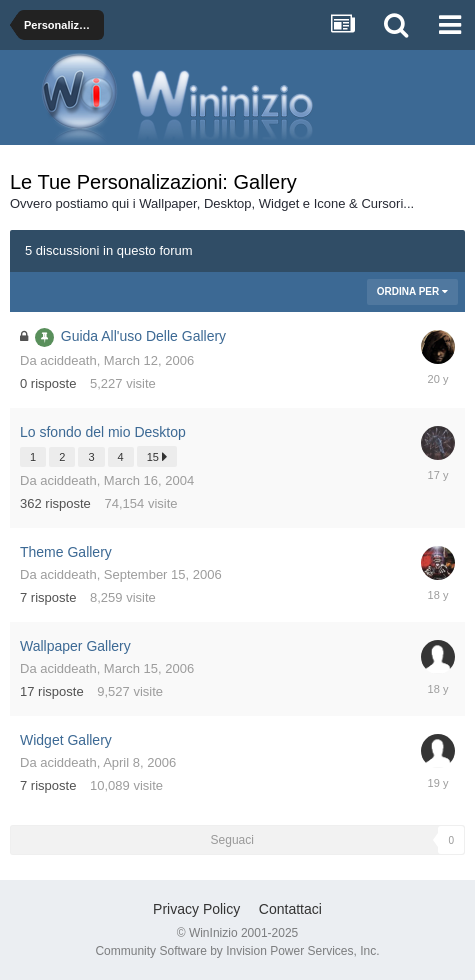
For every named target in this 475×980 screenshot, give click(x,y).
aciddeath (68, 360)
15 (157, 456)
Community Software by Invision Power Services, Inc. (237, 951)
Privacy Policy (196, 909)
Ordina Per (412, 291)
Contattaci (290, 909)
